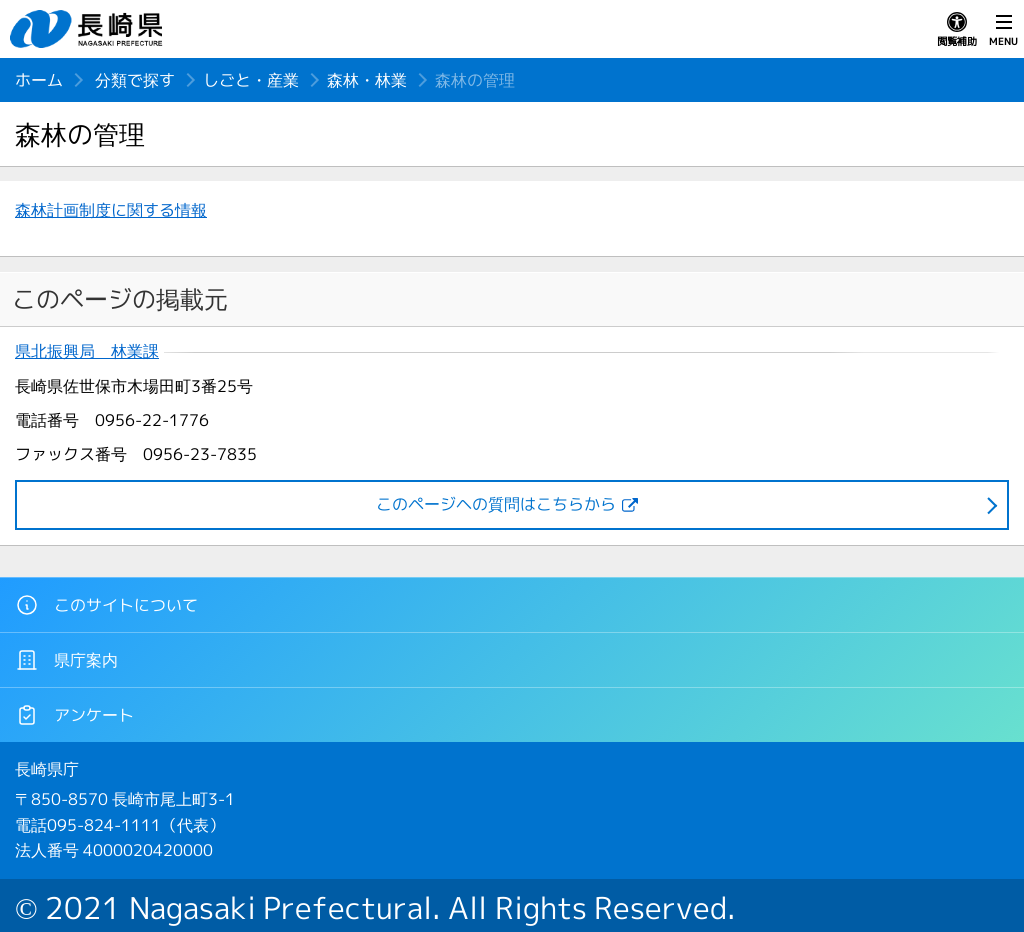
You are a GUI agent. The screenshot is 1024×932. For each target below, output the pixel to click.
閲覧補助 (957, 30)
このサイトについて (106, 605)
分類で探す (135, 80)
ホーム (39, 80)
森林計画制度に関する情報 (111, 210)
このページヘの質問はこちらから (496, 504)
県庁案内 (66, 660)
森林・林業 (367, 80)
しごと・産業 (251, 80)
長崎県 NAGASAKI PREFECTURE (89, 29)
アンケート (74, 715)
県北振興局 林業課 (87, 351)
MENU (1003, 30)
